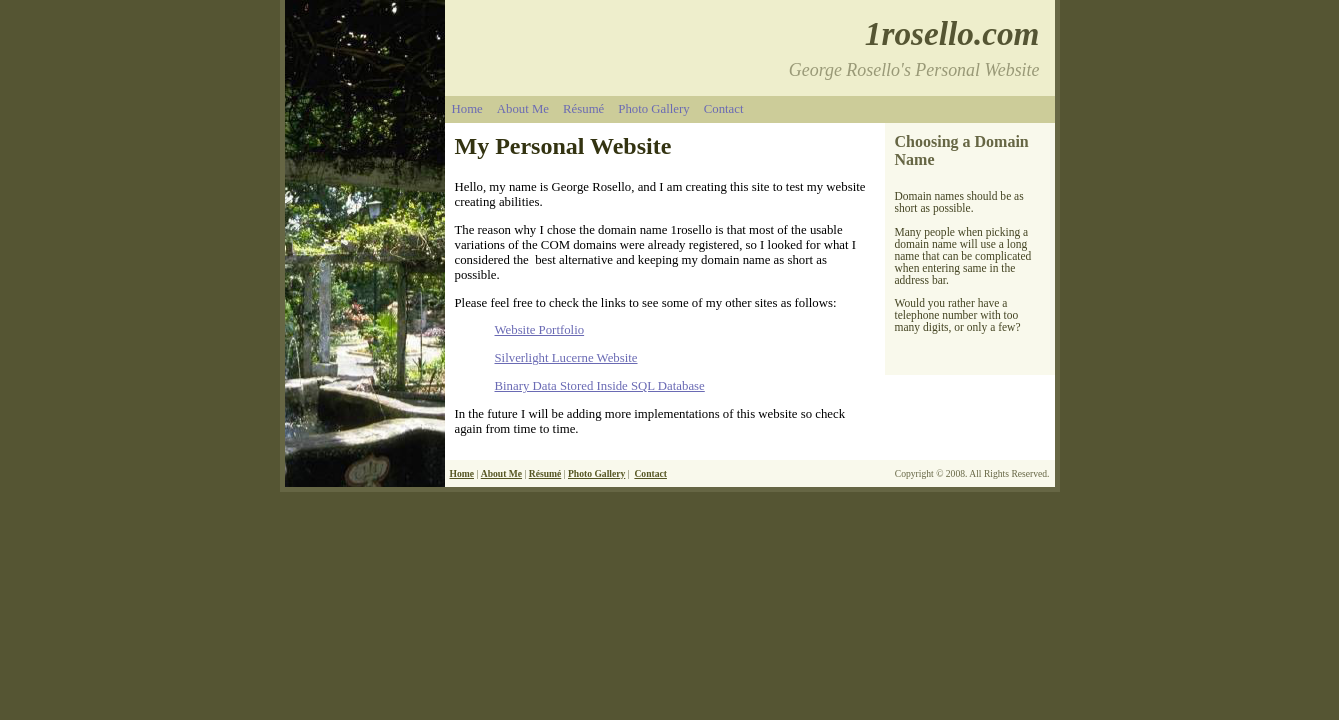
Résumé (583, 109)
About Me (523, 109)
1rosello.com (952, 33)
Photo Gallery (653, 109)
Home (467, 109)
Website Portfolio (540, 330)
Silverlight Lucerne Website (566, 358)
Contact (724, 109)
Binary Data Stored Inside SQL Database (600, 386)
